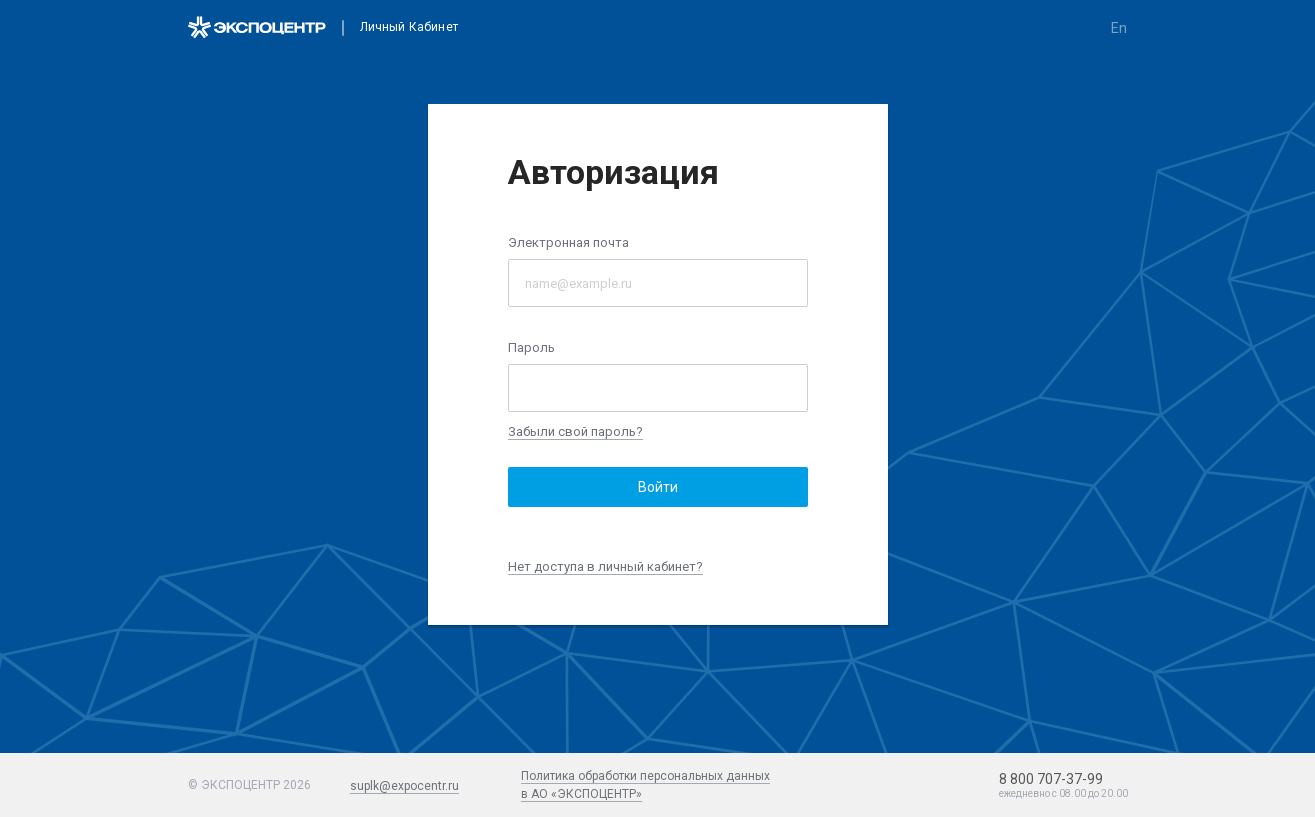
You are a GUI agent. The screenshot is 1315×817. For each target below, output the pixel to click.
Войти (658, 487)
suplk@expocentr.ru (404, 786)
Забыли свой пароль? (575, 431)
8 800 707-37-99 (1051, 779)
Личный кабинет (409, 27)
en (1119, 28)
